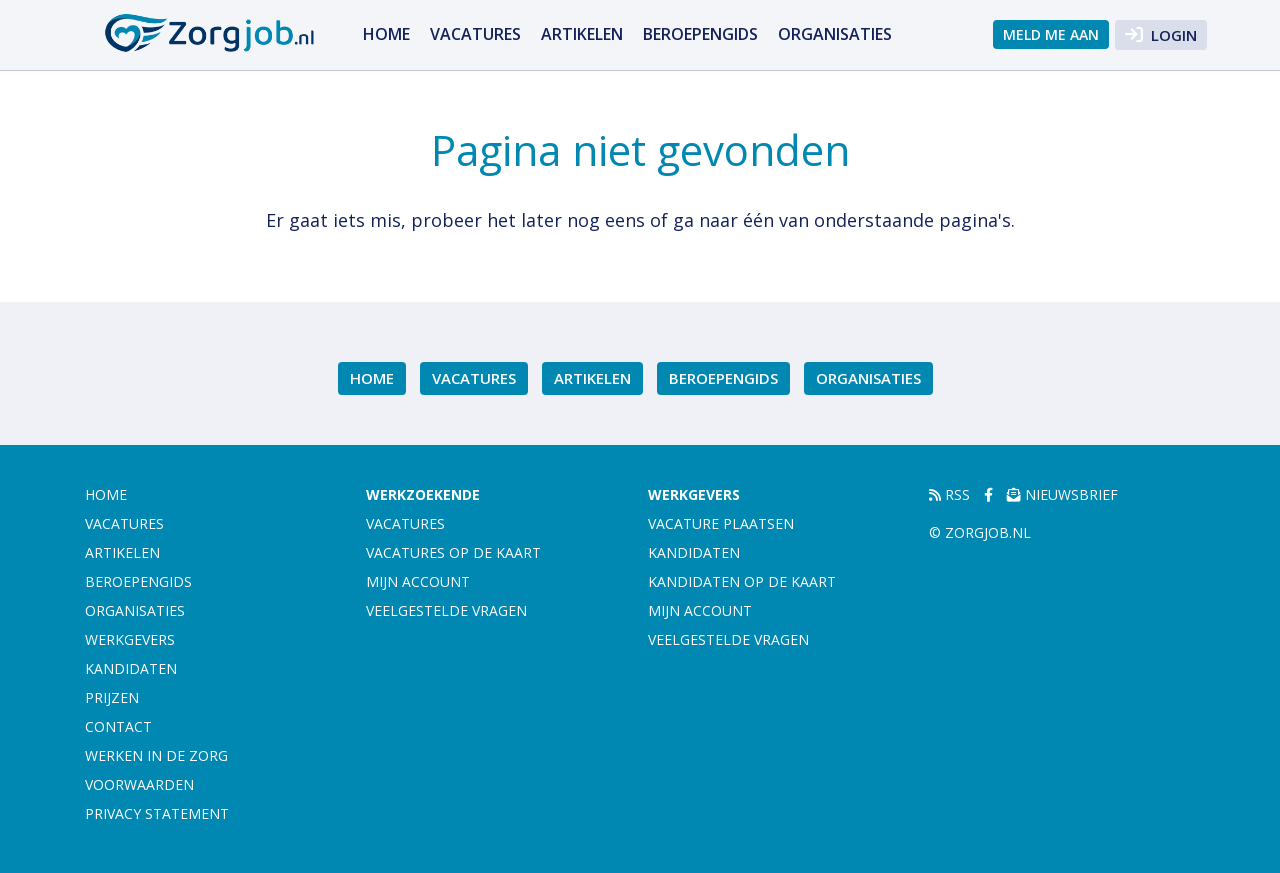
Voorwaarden (139, 784)
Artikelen (582, 34)
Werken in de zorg (156, 755)
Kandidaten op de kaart (742, 581)
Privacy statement (157, 813)
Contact (118, 726)
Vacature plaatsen (721, 523)
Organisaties (835, 34)
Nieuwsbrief (1062, 494)
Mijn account (418, 581)
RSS (949, 494)
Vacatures (475, 34)
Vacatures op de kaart (453, 552)
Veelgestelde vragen (446, 610)
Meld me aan (1051, 34)
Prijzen (112, 697)
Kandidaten (131, 668)
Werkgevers (130, 639)
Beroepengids (700, 34)
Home (386, 34)
